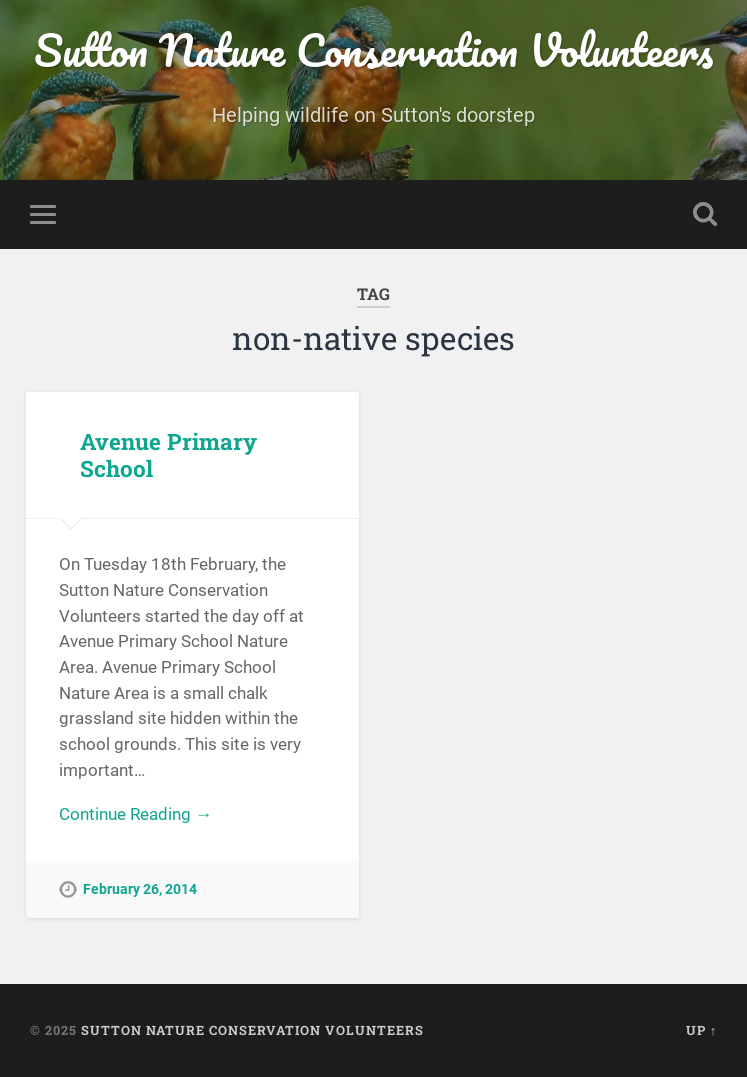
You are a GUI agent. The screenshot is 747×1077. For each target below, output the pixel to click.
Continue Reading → (135, 814)
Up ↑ (701, 1030)
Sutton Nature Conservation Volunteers (373, 49)
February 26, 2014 (140, 889)
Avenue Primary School (168, 454)
